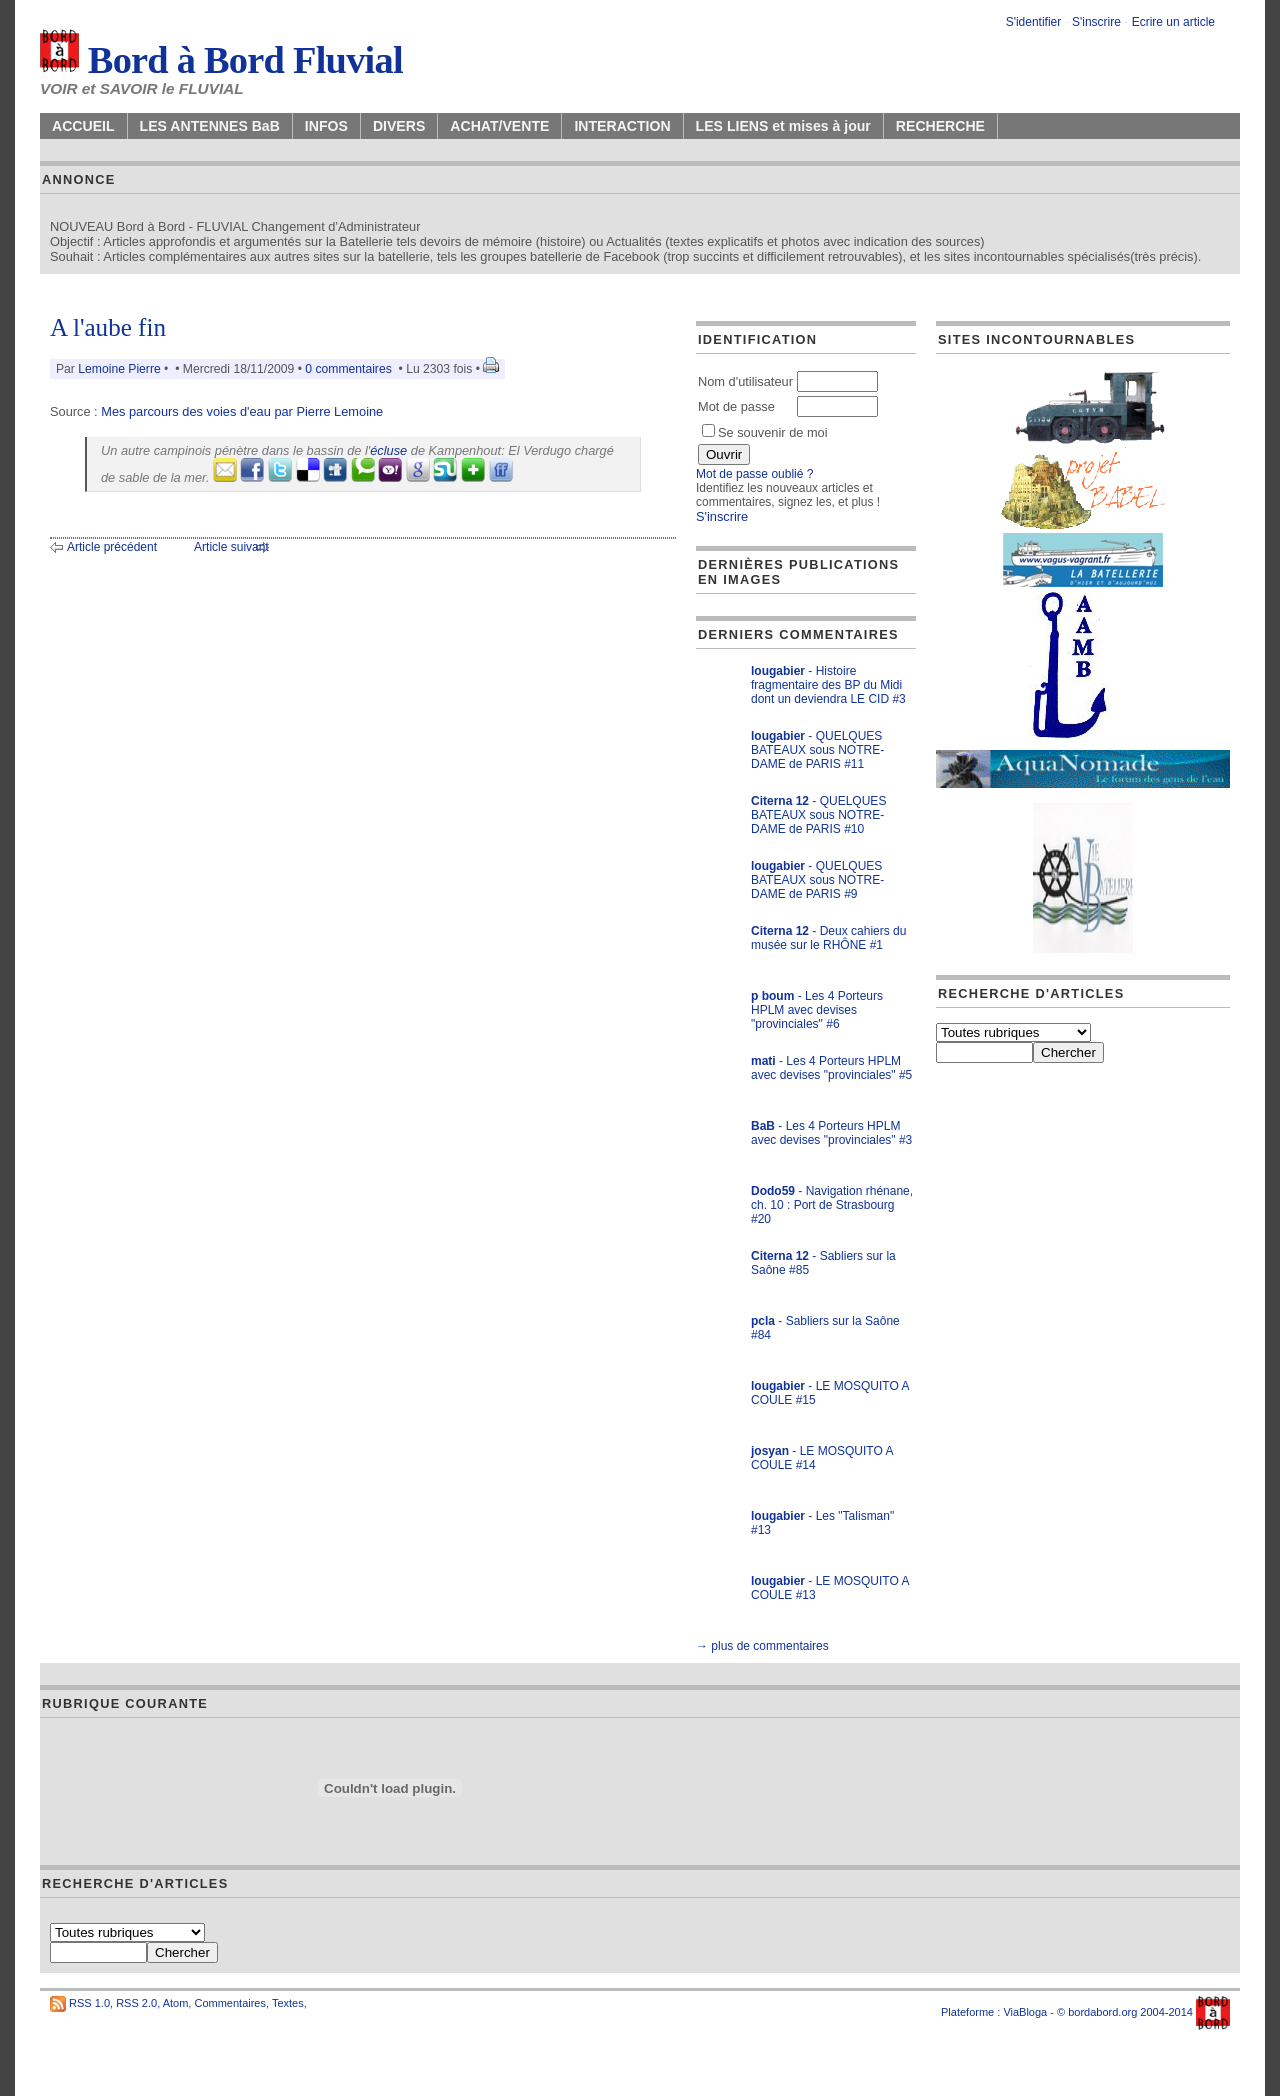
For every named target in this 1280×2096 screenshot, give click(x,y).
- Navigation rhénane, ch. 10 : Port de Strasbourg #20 (832, 1205)
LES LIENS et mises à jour (783, 126)
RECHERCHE (940, 126)
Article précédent (112, 547)
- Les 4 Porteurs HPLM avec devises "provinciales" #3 (831, 1133)
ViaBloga (1025, 2012)
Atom (176, 2003)
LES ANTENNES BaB (210, 126)
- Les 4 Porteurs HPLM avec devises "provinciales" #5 (831, 1068)
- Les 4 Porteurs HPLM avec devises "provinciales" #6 (817, 1010)
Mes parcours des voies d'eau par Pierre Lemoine (242, 411)
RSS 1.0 (89, 2003)
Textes (288, 2003)
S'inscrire (1096, 22)
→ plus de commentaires (762, 1646)
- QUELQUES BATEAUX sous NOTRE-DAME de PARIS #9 (817, 880)
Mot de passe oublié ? (754, 474)
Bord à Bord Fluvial (221, 60)
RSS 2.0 (136, 2003)
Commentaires (230, 2003)
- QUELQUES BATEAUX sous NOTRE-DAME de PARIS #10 (818, 815)
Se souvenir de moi (765, 432)
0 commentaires (350, 369)
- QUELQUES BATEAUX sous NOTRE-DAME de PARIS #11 (817, 750)
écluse (388, 450)
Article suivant (231, 547)
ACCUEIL (83, 126)
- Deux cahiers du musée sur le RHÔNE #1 (828, 938)
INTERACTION (622, 126)
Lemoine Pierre (119, 369)
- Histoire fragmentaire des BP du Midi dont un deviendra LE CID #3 (828, 685)
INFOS (326, 126)
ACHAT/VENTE (499, 126)
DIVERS (399, 126)
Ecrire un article (1173, 22)
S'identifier (1034, 22)
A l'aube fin (108, 327)
